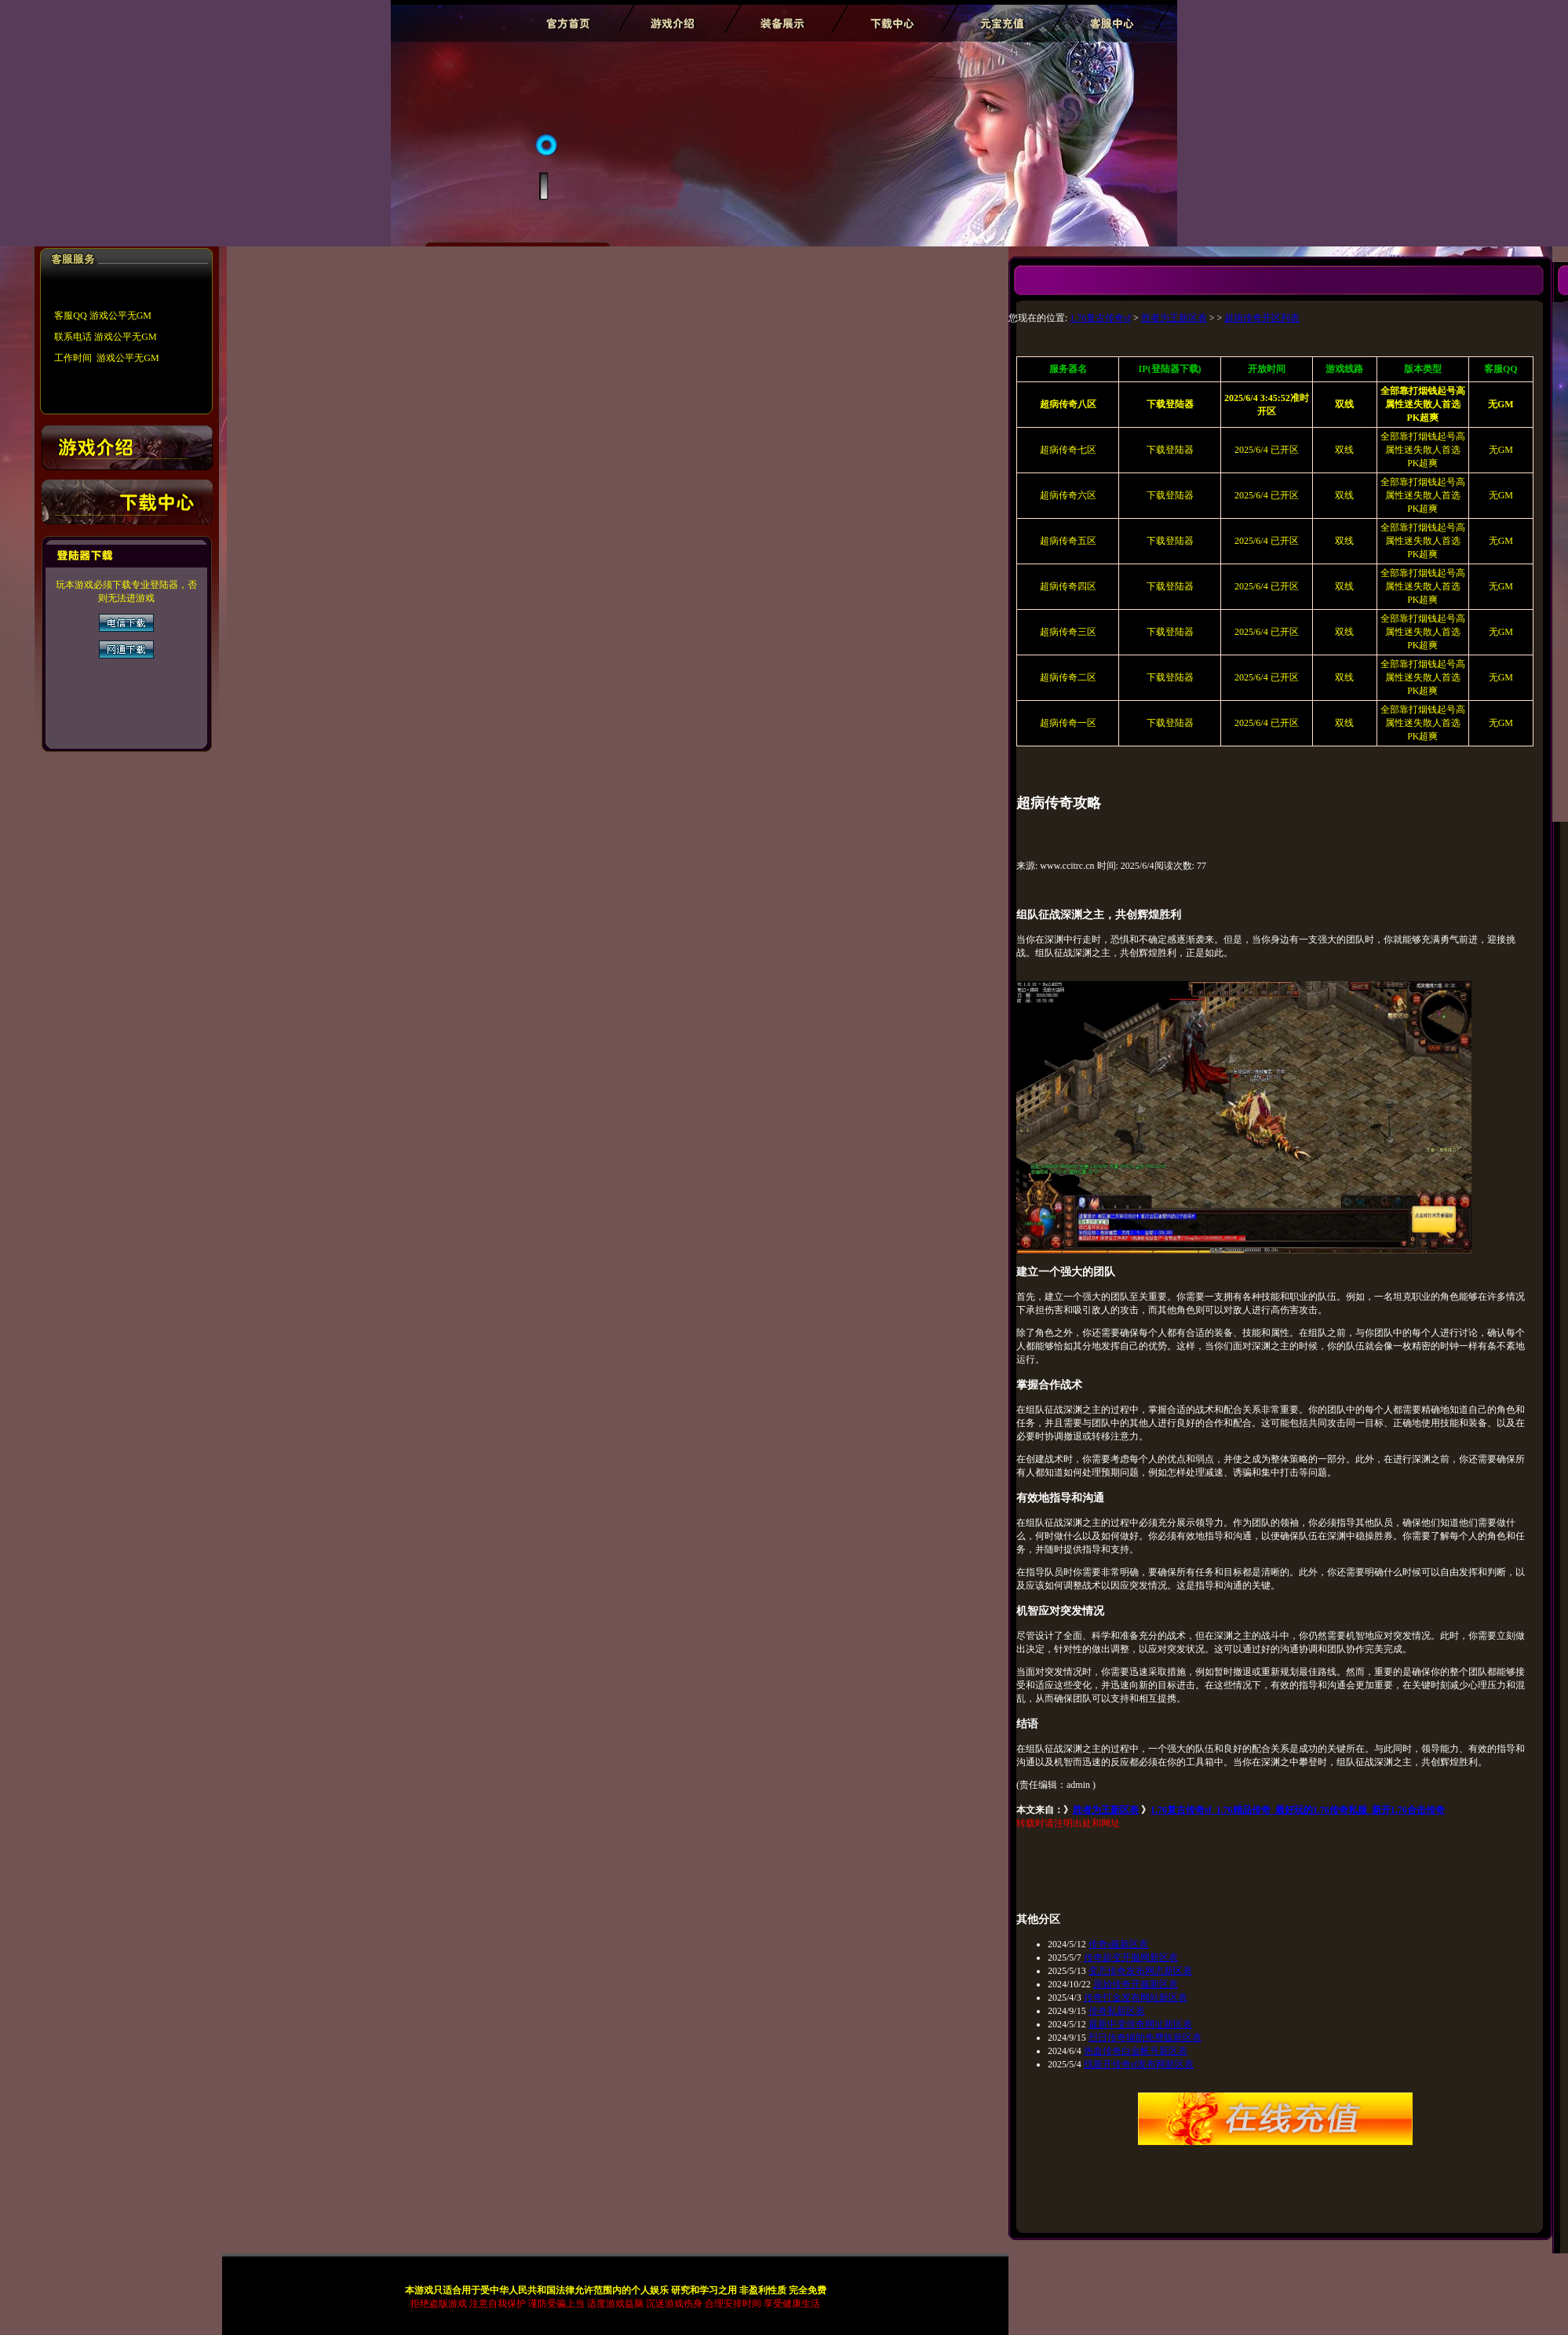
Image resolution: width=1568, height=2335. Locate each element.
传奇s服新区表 (1118, 1944)
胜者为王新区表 (1174, 317)
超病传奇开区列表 (1262, 317)
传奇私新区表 (1116, 2010)
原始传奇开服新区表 (1135, 1984)
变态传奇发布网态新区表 (1140, 1970)
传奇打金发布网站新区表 (1135, 1997)
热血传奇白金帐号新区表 (1135, 2050)
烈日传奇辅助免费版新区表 (1145, 2037)
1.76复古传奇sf (1100, 317)
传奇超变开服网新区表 (1131, 1957)
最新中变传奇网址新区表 (1140, 2024)
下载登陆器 (1170, 449)
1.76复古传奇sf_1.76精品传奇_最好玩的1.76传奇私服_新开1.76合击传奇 (1297, 1809)
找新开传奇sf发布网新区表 (1139, 2064)
